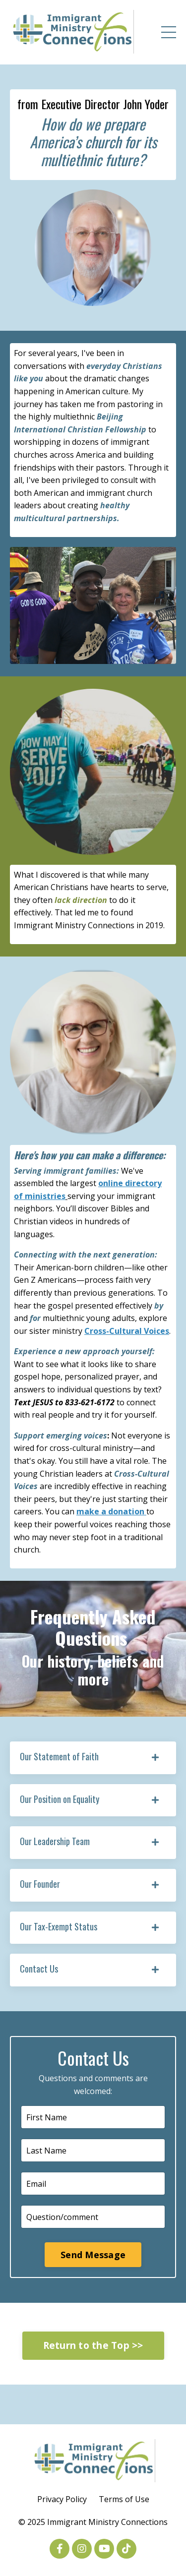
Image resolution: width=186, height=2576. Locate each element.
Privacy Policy (62, 2499)
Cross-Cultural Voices (126, 1330)
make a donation (111, 1511)
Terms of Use (124, 2499)
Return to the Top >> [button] (93, 2345)
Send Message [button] (93, 2255)
